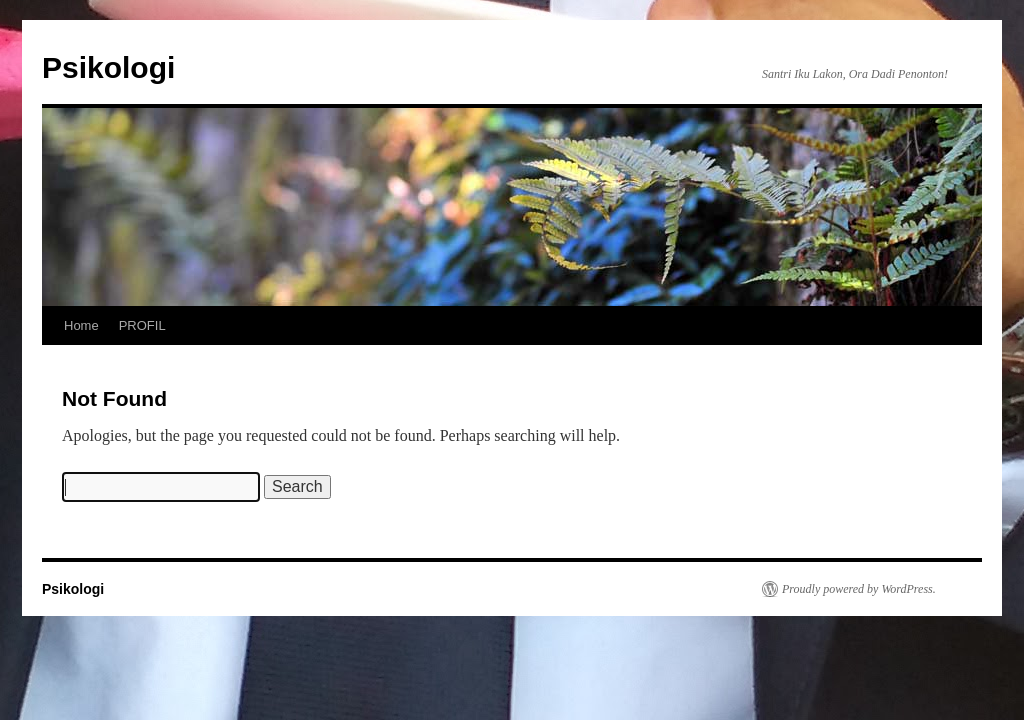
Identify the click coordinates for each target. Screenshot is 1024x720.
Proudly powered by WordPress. (859, 589)
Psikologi (108, 67)
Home (81, 325)
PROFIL (142, 325)
